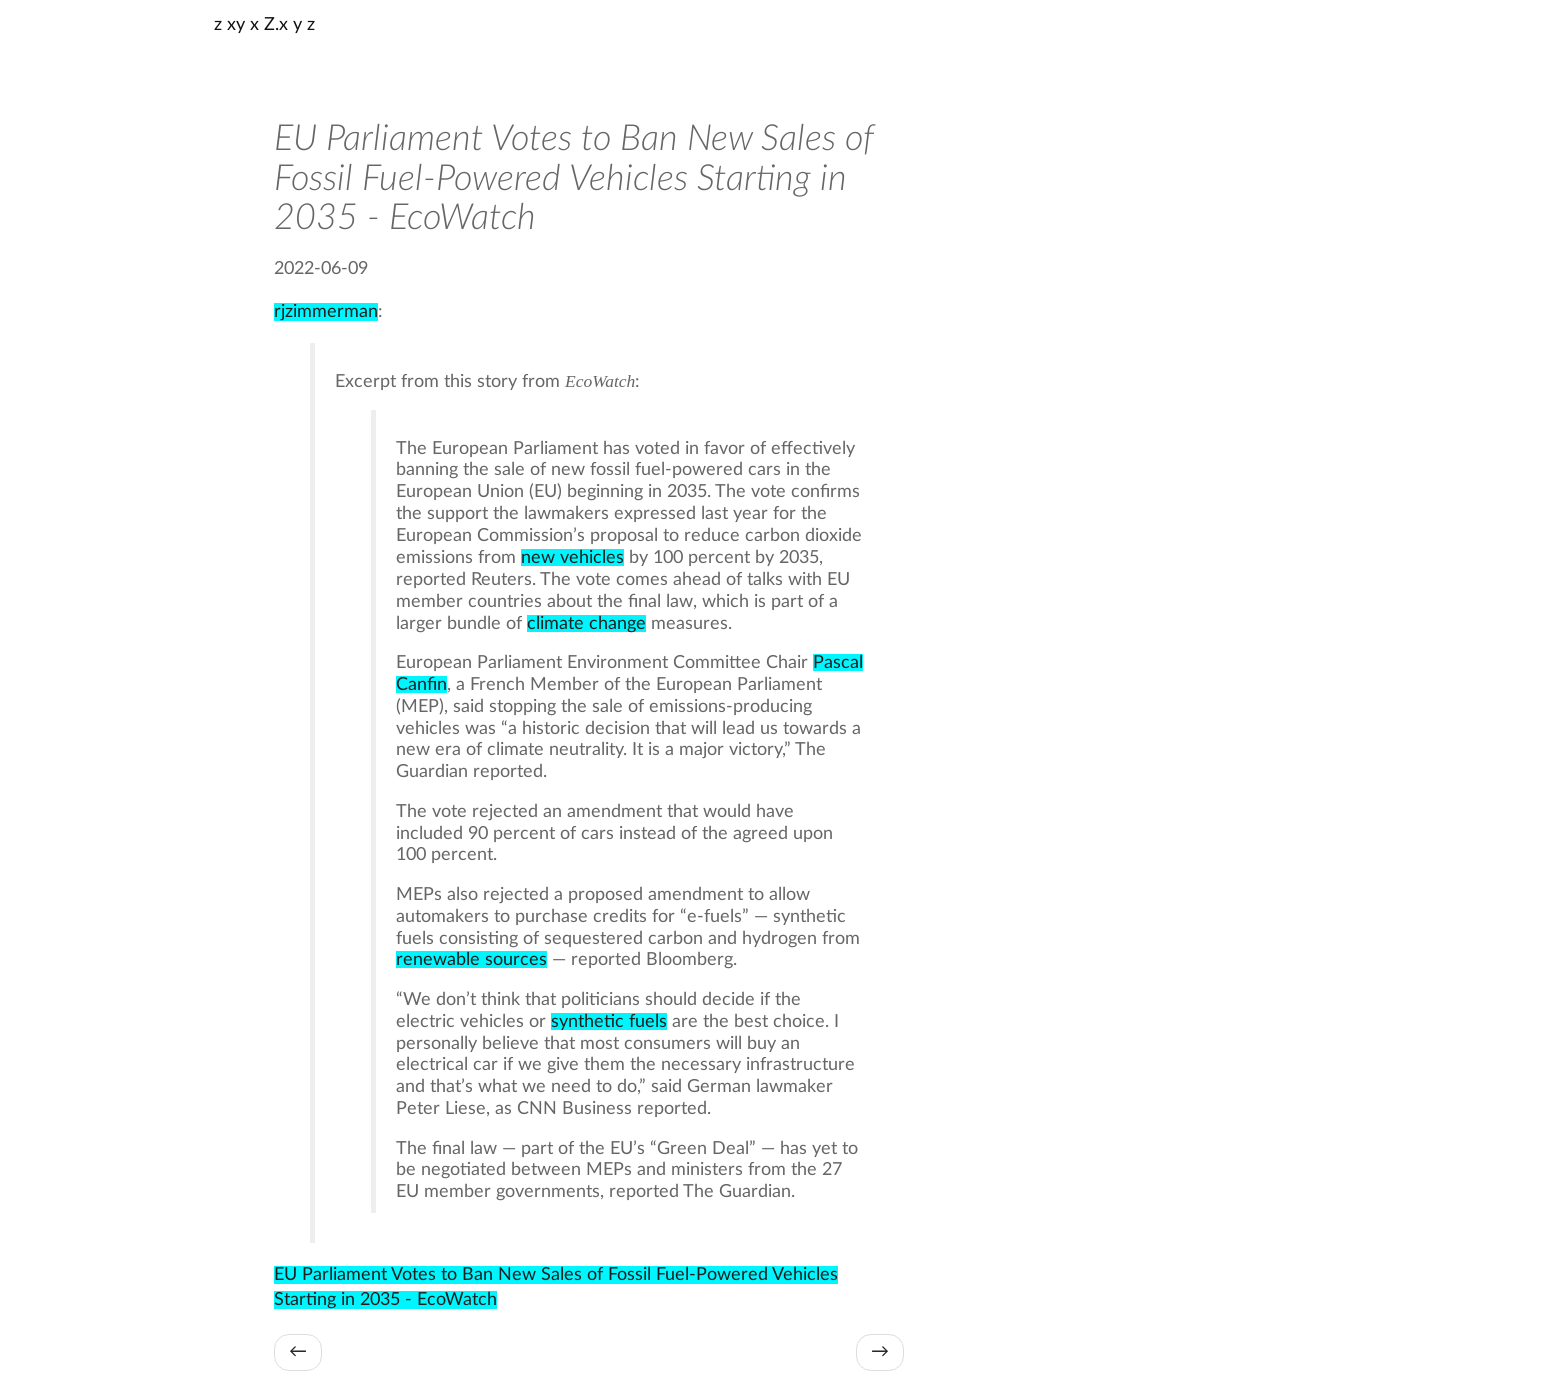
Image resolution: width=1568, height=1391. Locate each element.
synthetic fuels (609, 1021)
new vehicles (572, 557)
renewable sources (471, 959)
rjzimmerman (326, 312)
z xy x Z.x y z (264, 25)
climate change (586, 623)
